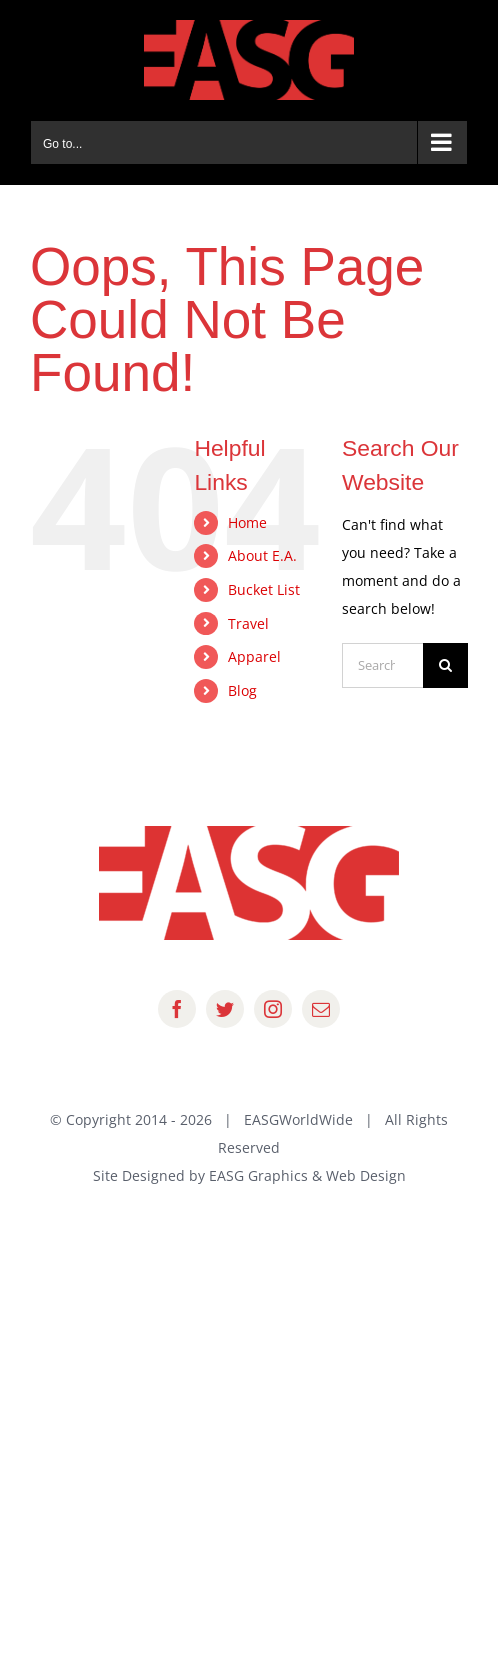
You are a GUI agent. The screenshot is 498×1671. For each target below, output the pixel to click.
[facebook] (177, 1009)
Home (247, 522)
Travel (248, 623)
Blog (242, 690)
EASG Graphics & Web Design (307, 1175)
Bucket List (264, 589)
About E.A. (262, 555)
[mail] (321, 1009)
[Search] (445, 665)
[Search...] (382, 665)
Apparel (254, 656)
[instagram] (273, 1009)
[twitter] (225, 1009)
